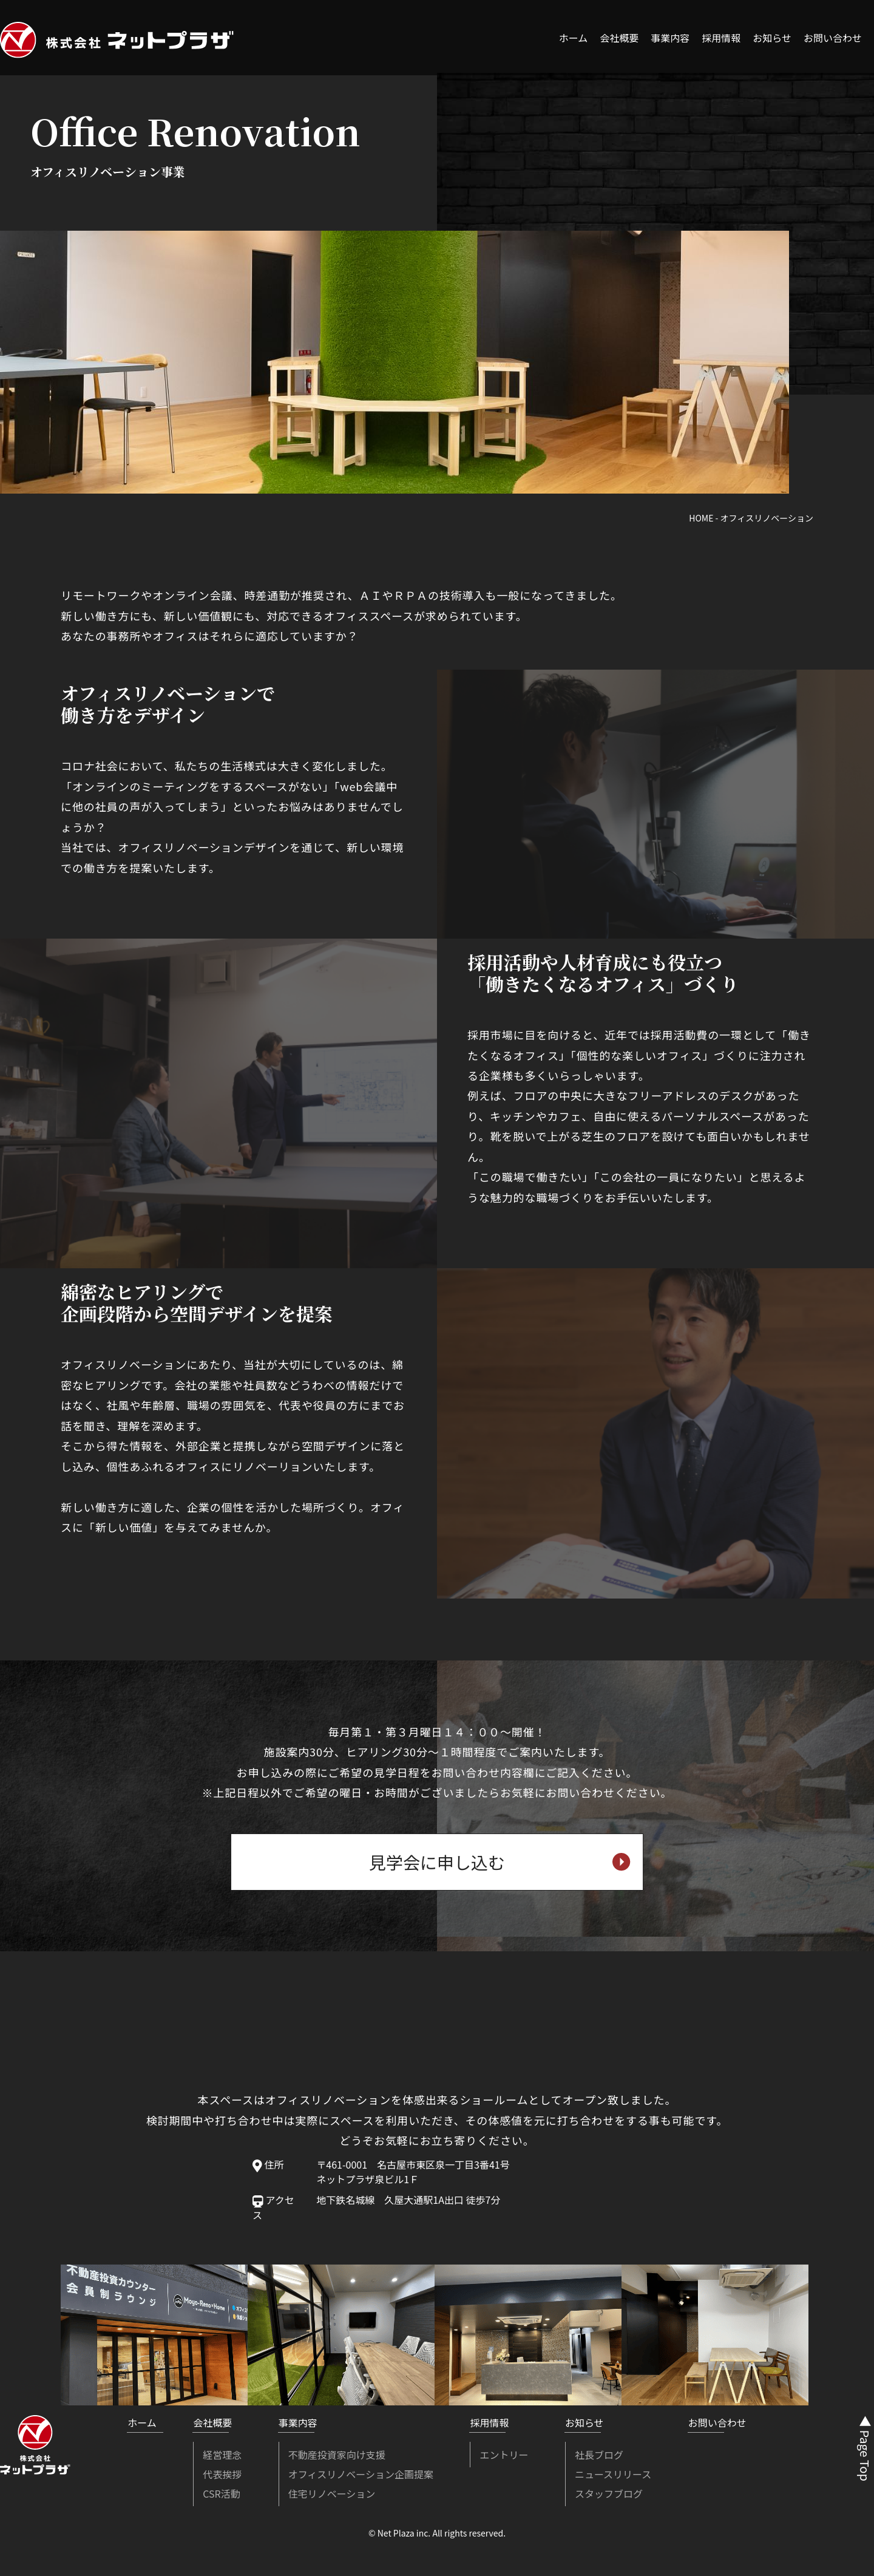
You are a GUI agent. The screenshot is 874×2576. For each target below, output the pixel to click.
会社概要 (619, 37)
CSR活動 (221, 2493)
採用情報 (721, 37)
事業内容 (670, 37)
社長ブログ (599, 2454)
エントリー (503, 2454)
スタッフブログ (609, 2493)
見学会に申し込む (500, 1862)
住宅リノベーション (332, 2493)
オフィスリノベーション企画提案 (360, 2474)
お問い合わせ (833, 37)
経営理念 (222, 2454)
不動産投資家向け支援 (336, 2454)
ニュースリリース (613, 2474)
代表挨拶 (222, 2474)
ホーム (573, 37)
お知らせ (772, 37)
